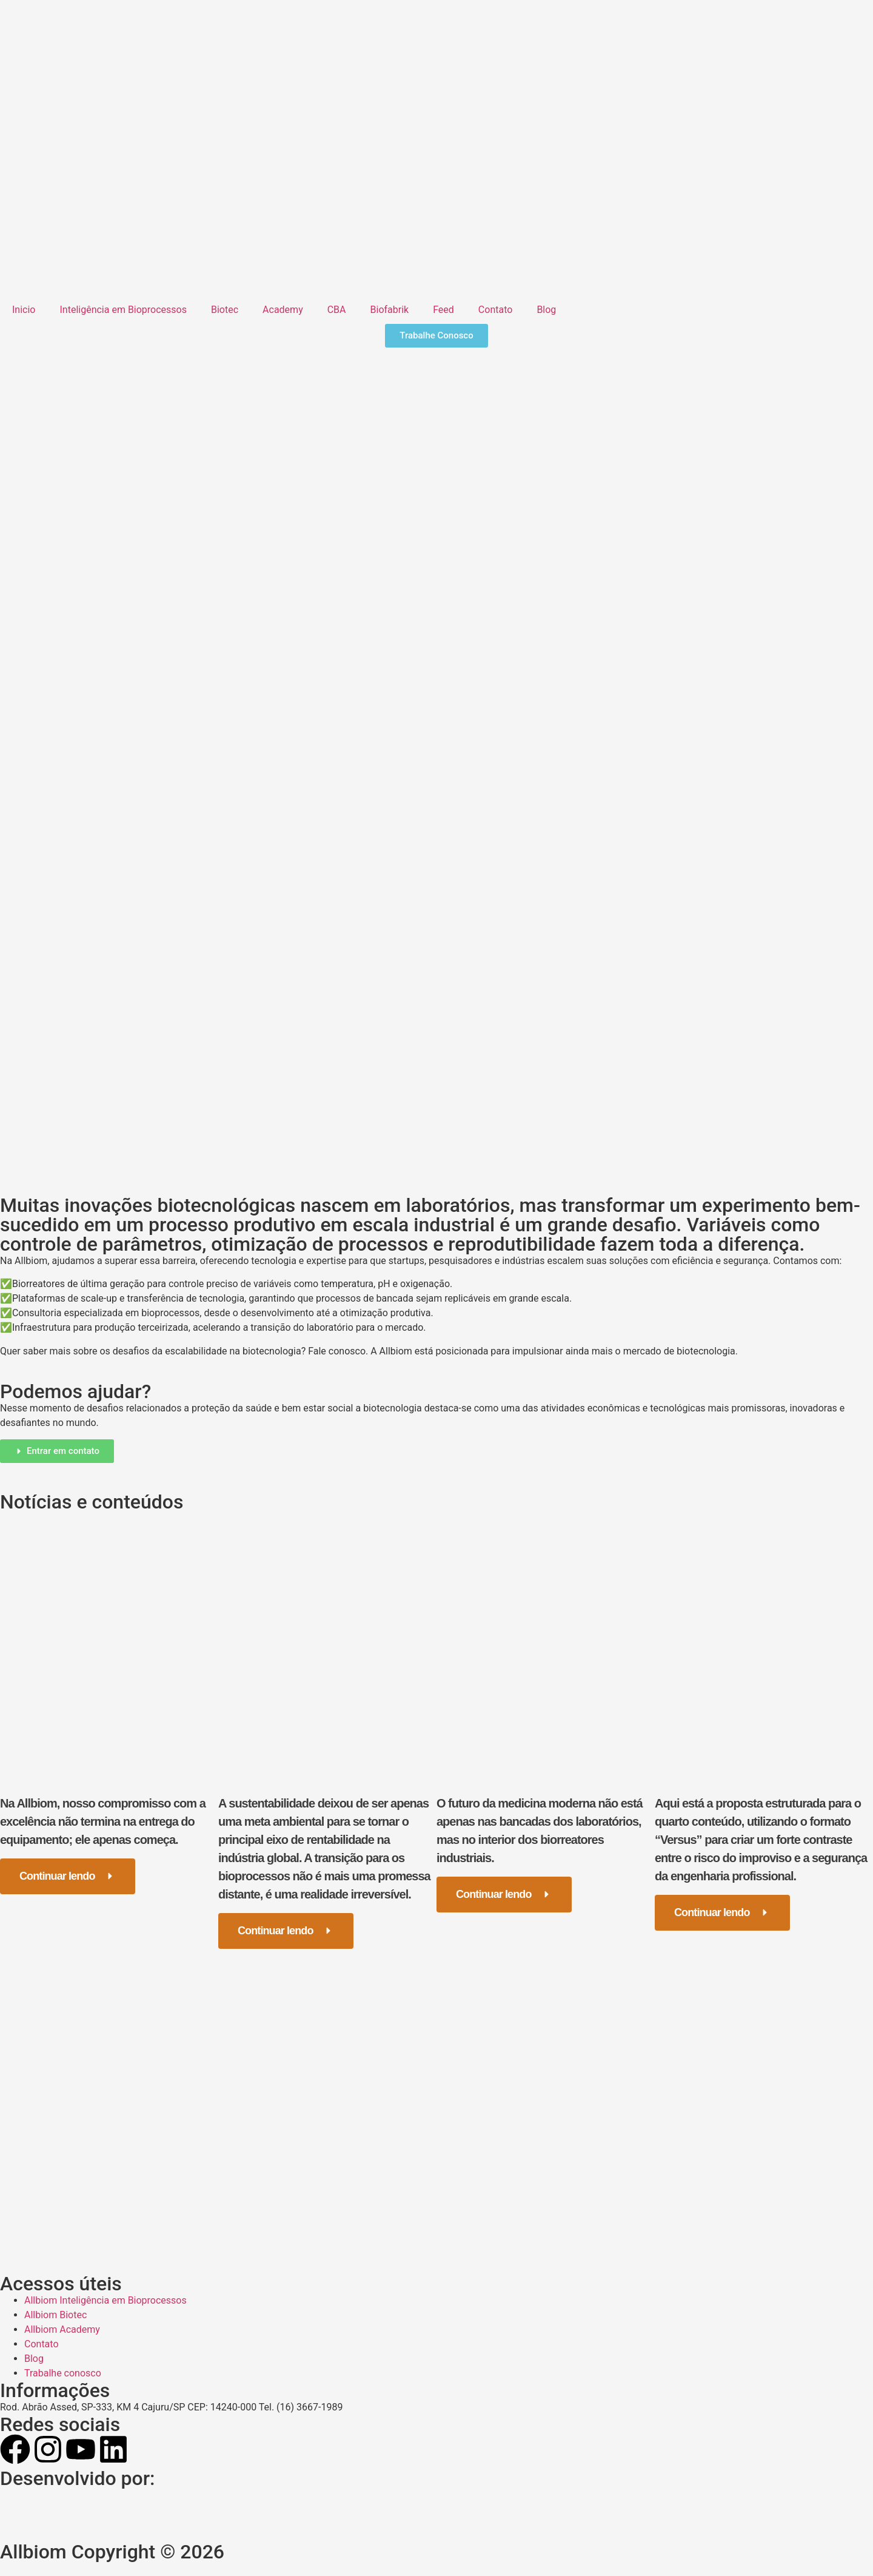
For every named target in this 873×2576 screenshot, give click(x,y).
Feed (443, 309)
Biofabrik (389, 309)
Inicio (23, 309)
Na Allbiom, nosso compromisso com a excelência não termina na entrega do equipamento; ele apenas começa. (103, 1821)
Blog (546, 309)
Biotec (224, 309)
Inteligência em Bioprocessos (123, 309)
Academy (283, 309)
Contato (495, 309)
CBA (336, 309)
